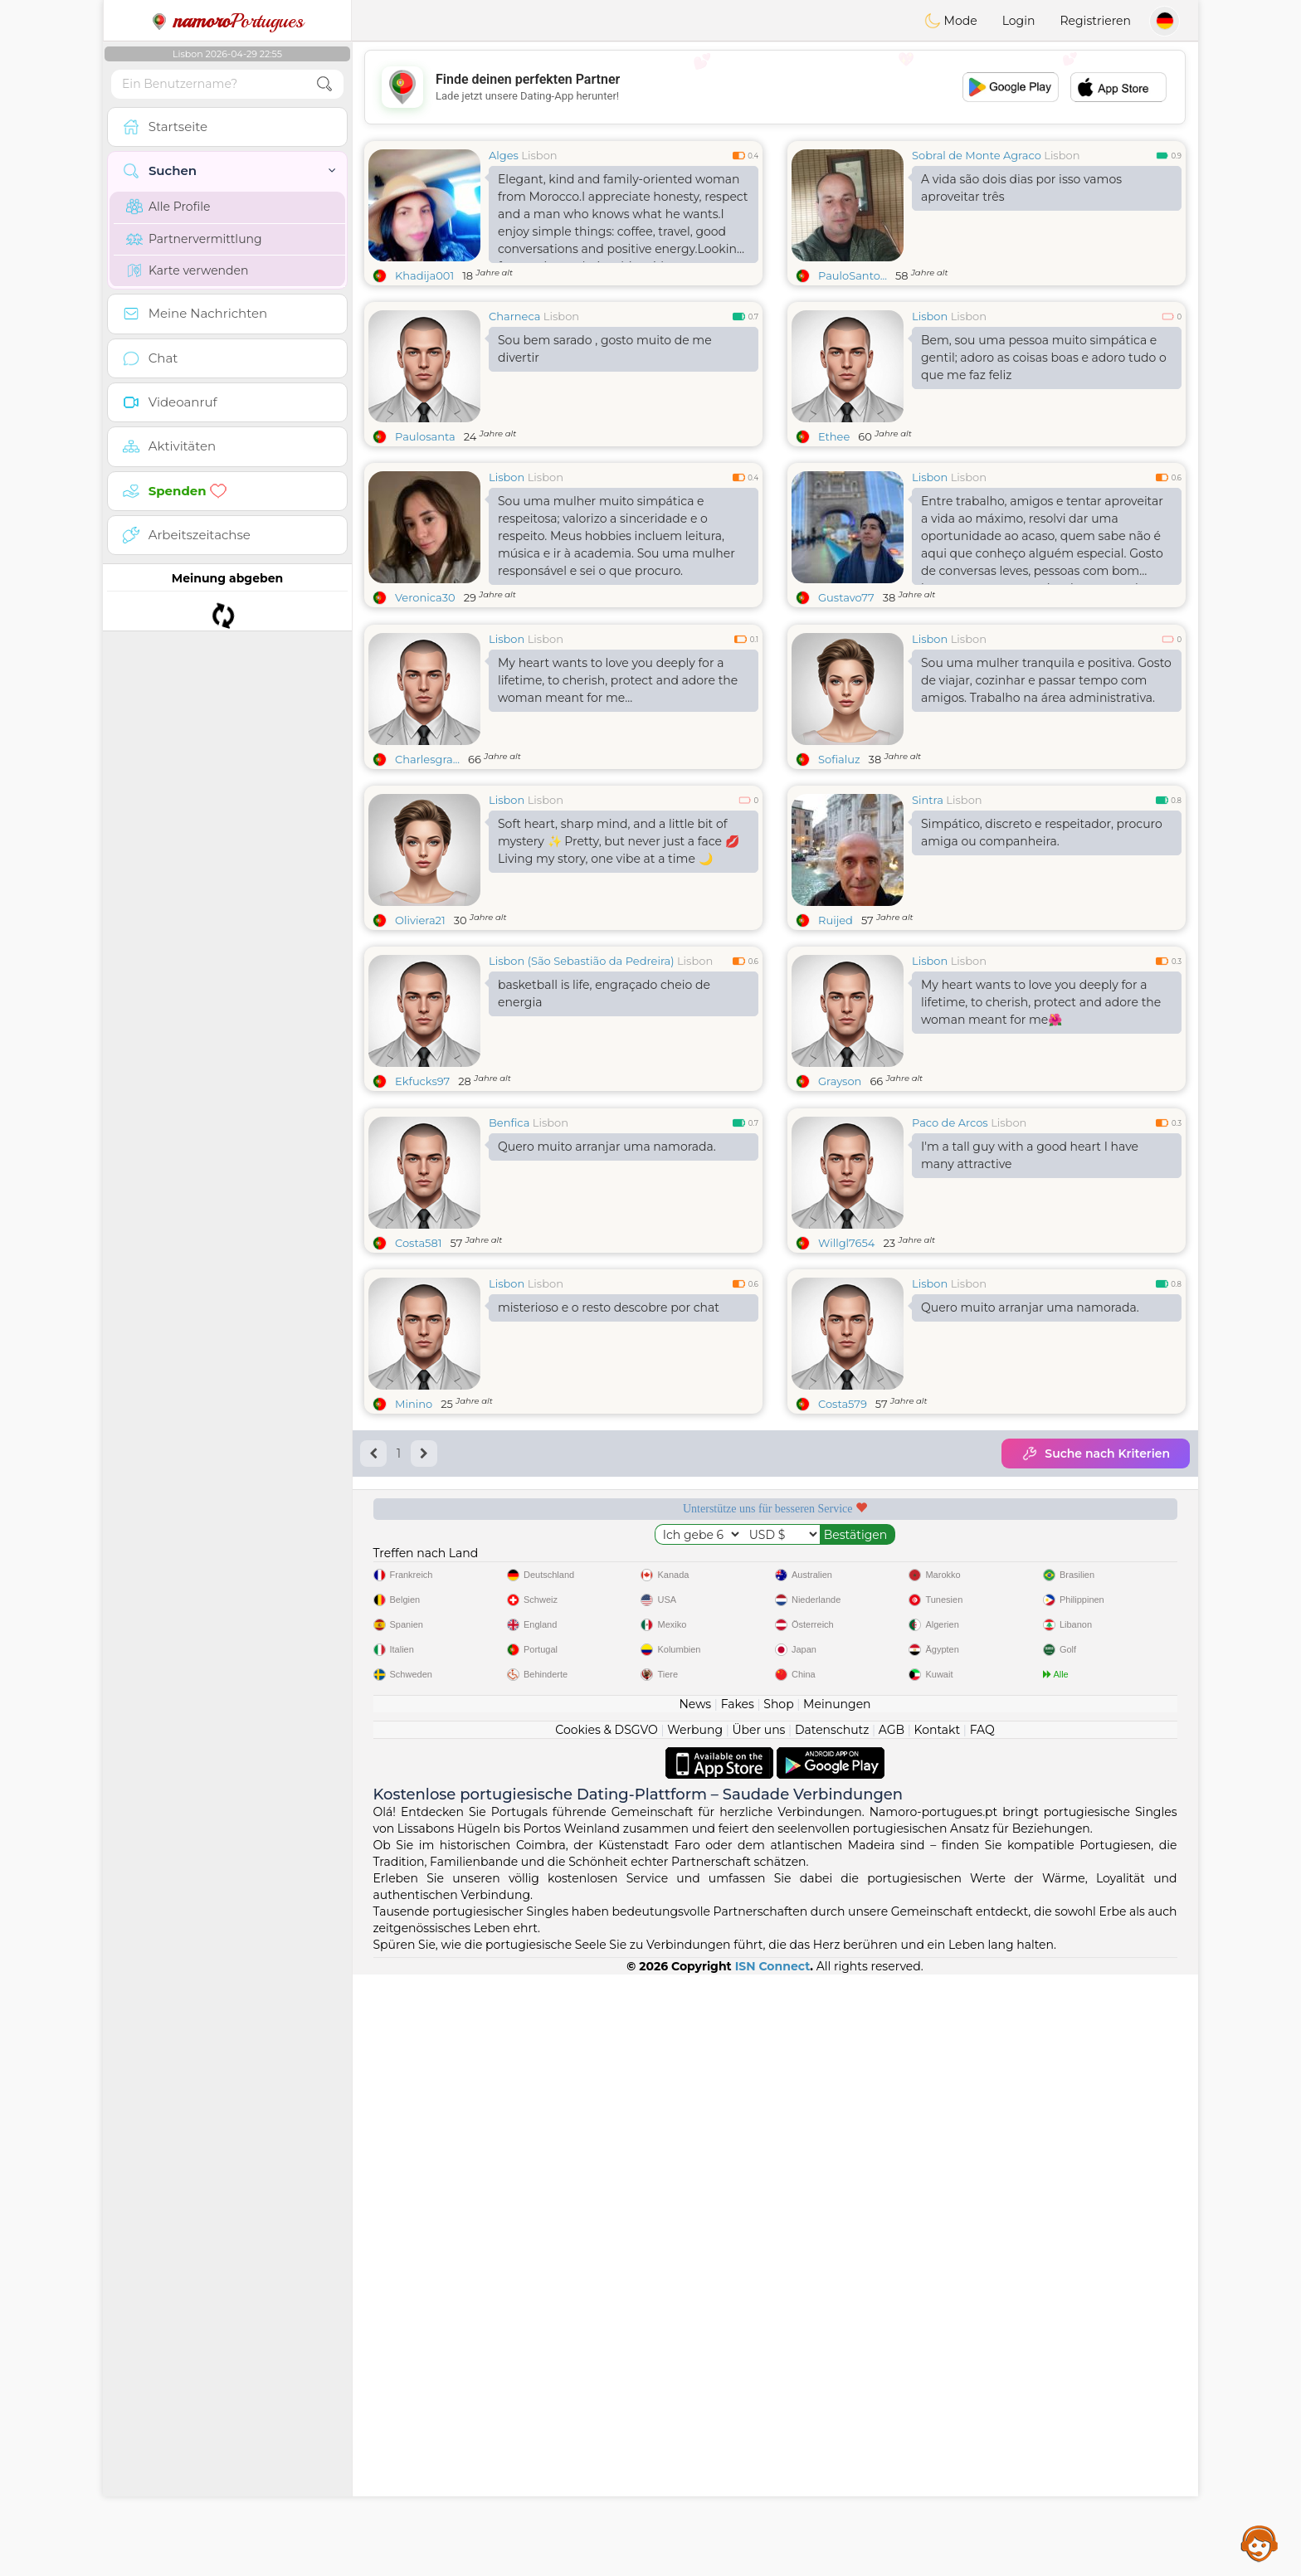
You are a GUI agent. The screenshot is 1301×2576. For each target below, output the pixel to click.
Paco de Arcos (950, 1378)
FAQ (982, 2331)
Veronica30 (425, 597)
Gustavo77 (846, 597)
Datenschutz (832, 2331)
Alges (504, 155)
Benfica (509, 1378)
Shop (778, 2305)
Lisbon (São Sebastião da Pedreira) (582, 1088)
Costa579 (842, 1659)
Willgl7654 (846, 1498)
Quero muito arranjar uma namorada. (607, 1402)
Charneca (514, 316)
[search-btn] (324, 84)
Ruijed (835, 1047)
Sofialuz (839, 887)
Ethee (834, 436)
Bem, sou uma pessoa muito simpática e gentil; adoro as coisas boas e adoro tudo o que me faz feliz (1044, 357)
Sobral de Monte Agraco (976, 155)
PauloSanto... (852, 275)
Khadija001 (424, 275)
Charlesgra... (427, 887)
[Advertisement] (775, 87)
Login (1018, 20)
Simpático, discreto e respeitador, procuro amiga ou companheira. (1041, 960)
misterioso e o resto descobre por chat (608, 1563)
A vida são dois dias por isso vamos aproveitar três (1021, 188)
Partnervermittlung (194, 239)
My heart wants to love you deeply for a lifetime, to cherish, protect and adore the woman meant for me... (618, 808)
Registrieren (1095, 20)
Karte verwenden (187, 270)
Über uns (758, 2331)
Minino (413, 1659)
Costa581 (418, 1498)
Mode (950, 20)
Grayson (839, 1208)
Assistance (1259, 2543)
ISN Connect (773, 2567)
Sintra (927, 927)
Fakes (737, 2305)
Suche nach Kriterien (1095, 1709)
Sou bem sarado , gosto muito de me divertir (605, 349)
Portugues (227, 20)
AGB (891, 2331)
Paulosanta (425, 436)
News (695, 2305)
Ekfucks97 (422, 1208)
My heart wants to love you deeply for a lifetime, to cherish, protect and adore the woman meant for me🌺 (1041, 1130)
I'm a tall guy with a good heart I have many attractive (1029, 1411)
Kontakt (937, 2331)
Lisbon (539, 155)
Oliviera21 (420, 1047)
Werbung (695, 2331)
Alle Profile (168, 206)
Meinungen (836, 2305)
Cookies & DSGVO (606, 2331)
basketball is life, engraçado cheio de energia (604, 1121)
